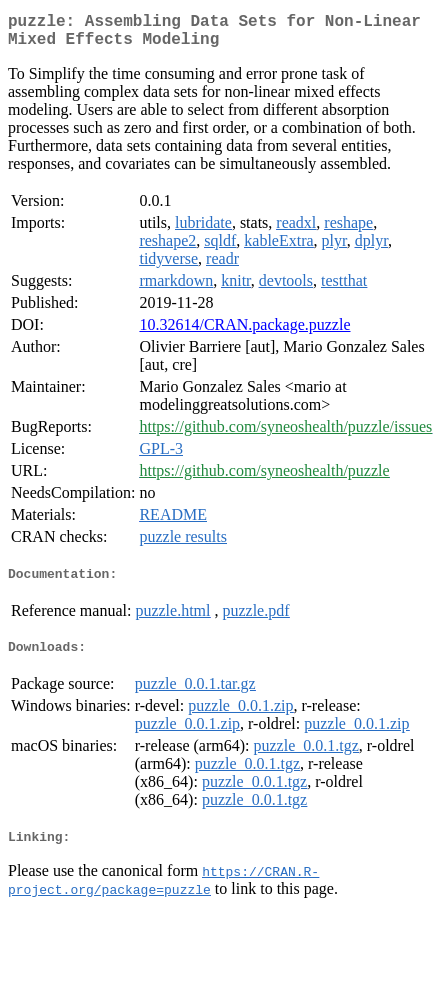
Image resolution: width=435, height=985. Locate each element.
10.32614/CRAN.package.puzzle (244, 332)
